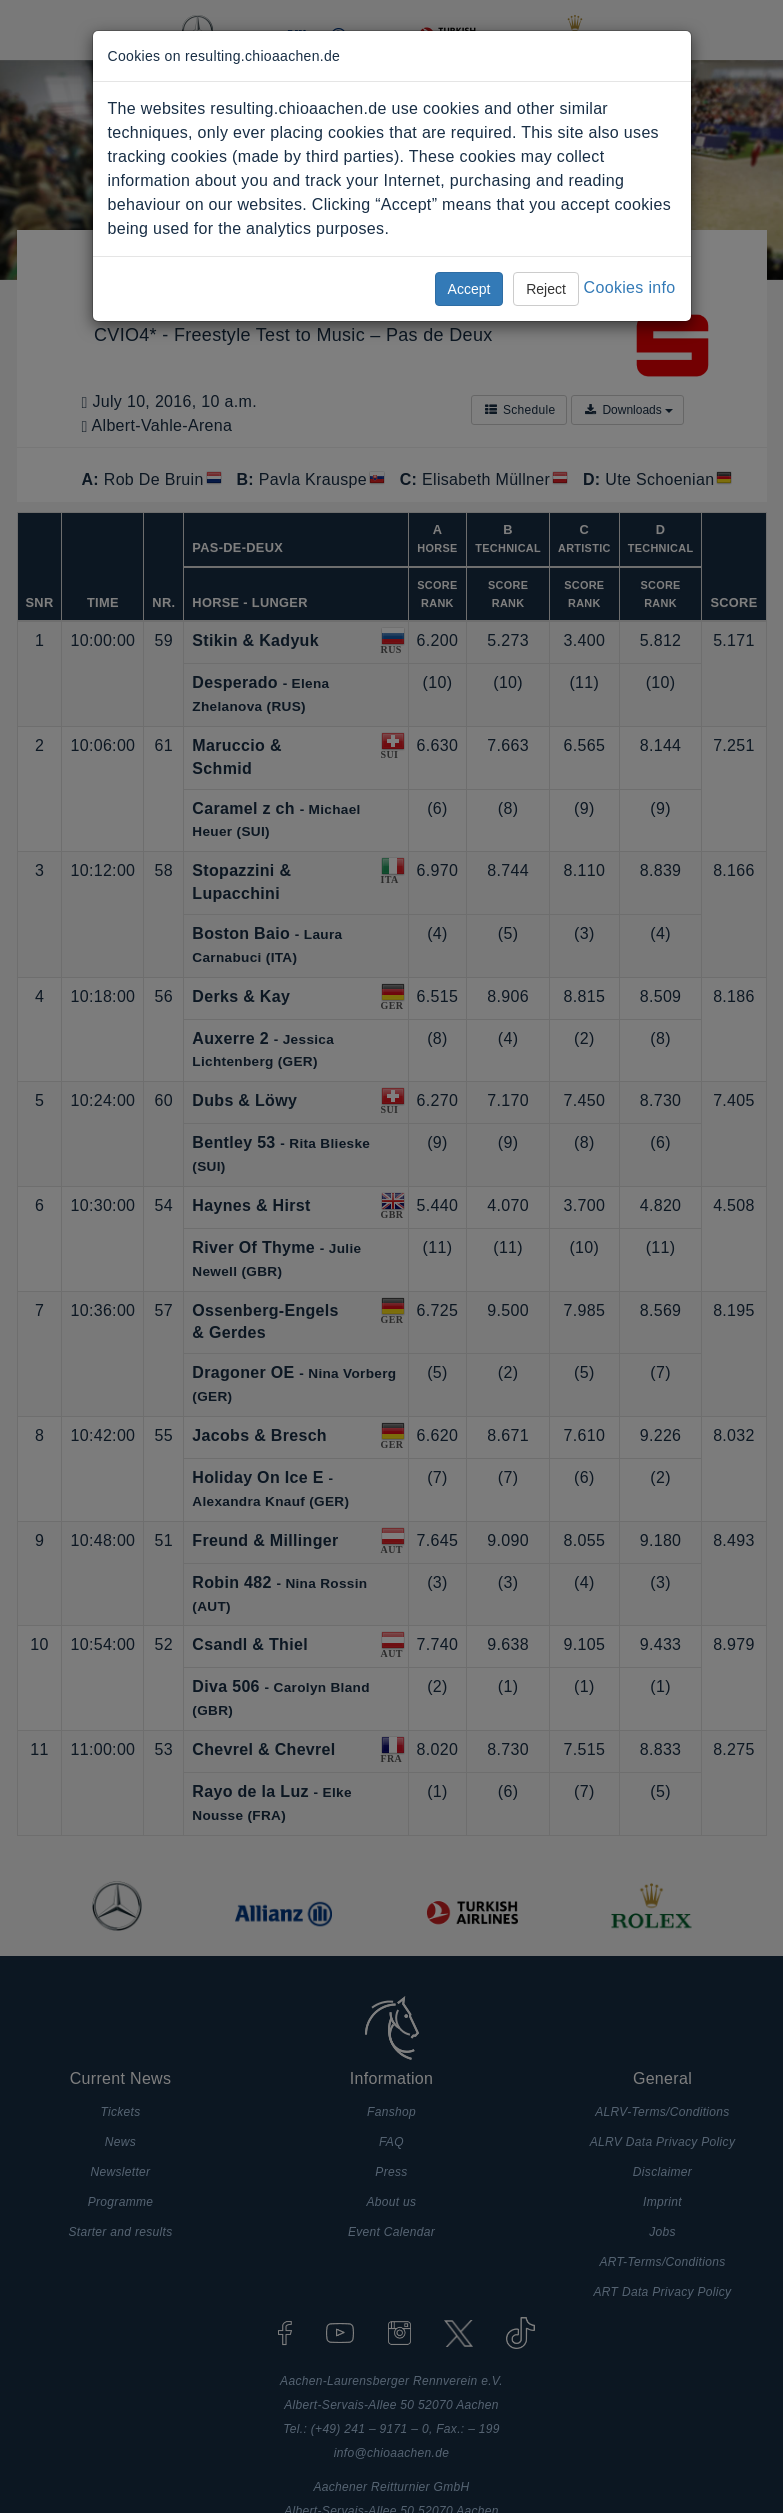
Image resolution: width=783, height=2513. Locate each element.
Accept (469, 289)
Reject (546, 289)
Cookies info (630, 287)
